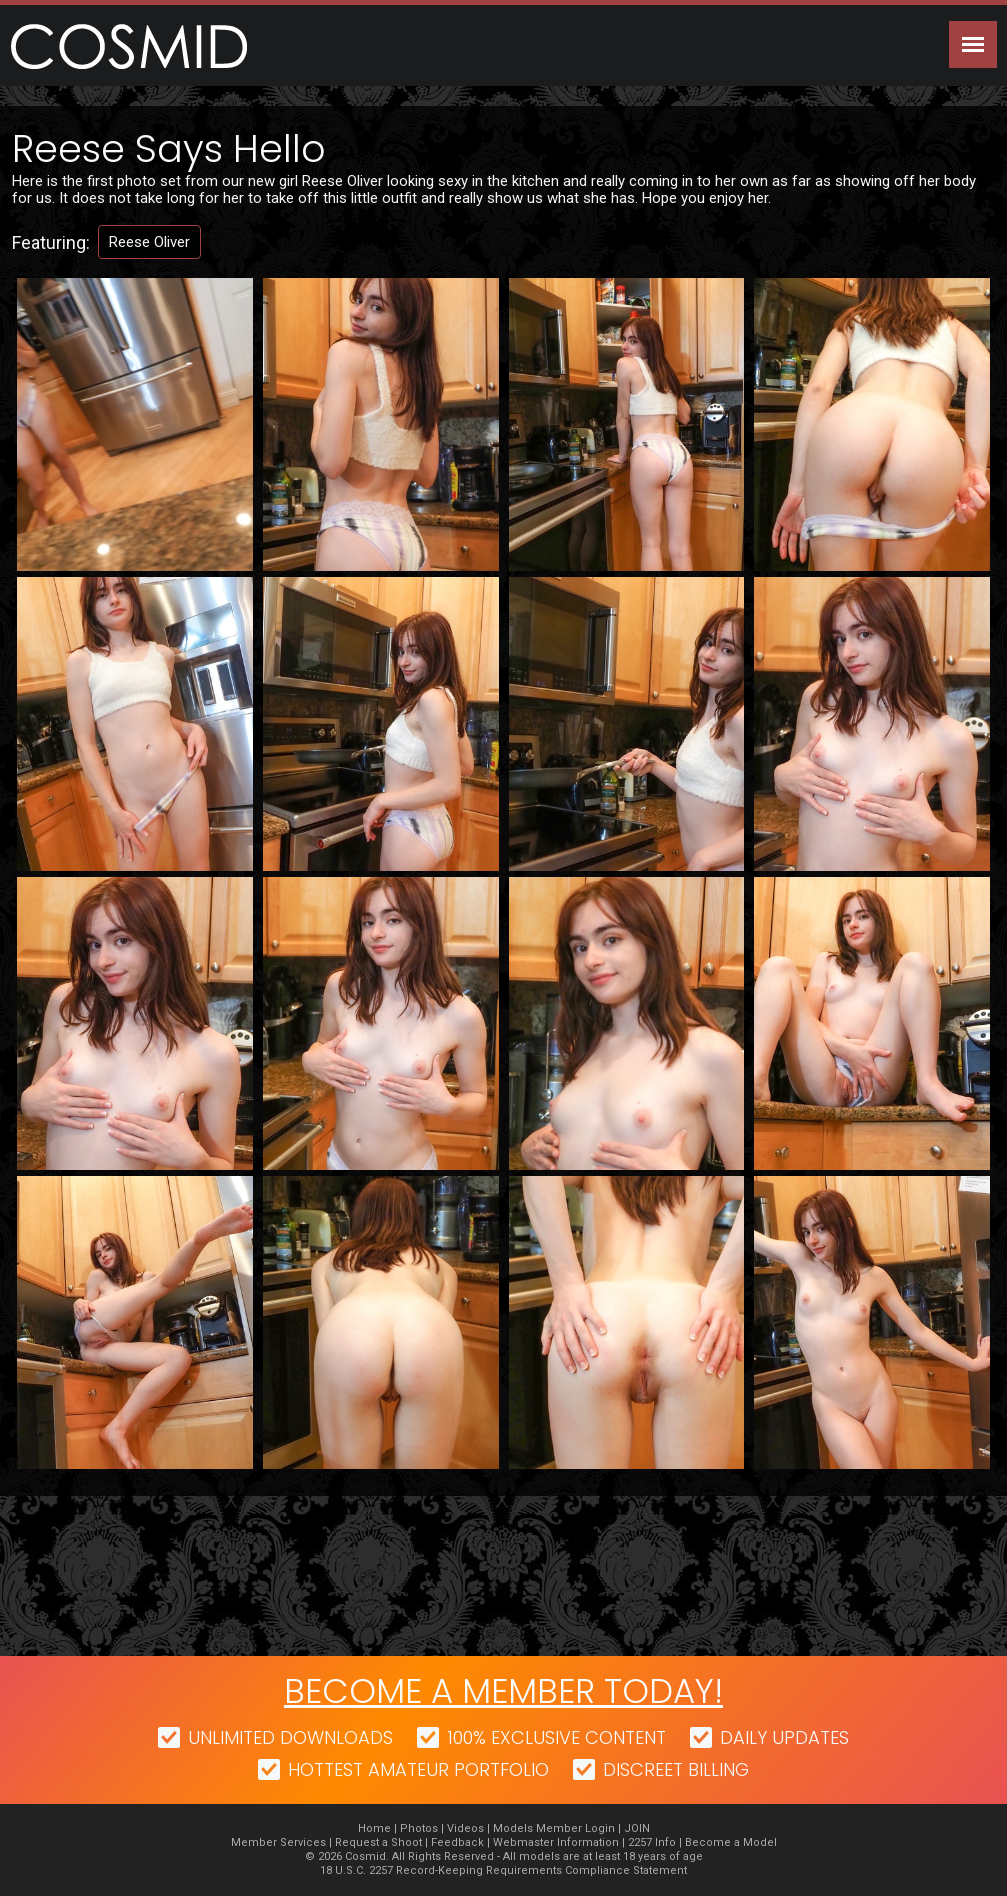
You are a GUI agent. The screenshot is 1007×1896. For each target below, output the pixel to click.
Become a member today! (503, 1691)
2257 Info (652, 1842)
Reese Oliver (149, 242)
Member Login (575, 1828)
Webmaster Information (556, 1842)
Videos (465, 1828)
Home (374, 1828)
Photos (419, 1828)
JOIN (637, 1828)
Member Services (278, 1842)
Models (513, 1828)
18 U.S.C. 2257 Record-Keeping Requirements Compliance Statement (503, 1870)
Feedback (457, 1842)
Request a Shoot (378, 1842)
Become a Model (731, 1842)
